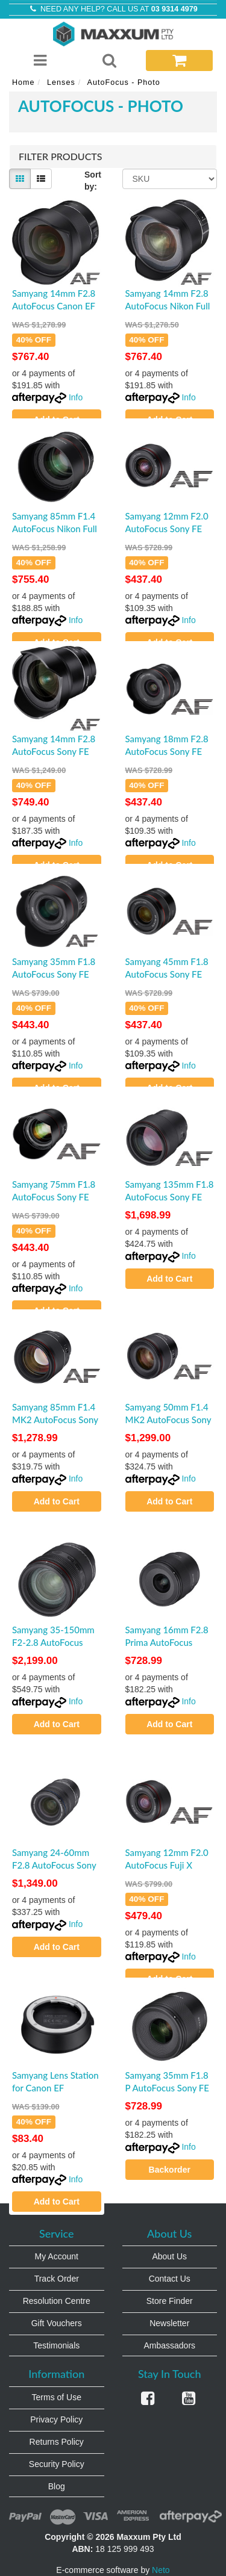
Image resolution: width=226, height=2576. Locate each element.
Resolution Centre (56, 2301)
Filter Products (60, 156)
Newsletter (169, 2323)
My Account (56, 2256)
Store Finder (169, 2301)
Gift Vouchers (56, 2323)
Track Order (56, 2278)
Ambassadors (169, 2345)
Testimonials (56, 2345)
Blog (56, 2486)
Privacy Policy (56, 2419)
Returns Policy (57, 2442)
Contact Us (169, 2278)
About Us (169, 2256)
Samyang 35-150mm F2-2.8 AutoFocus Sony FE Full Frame (53, 1642)
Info (76, 397)
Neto (161, 2570)
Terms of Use (56, 2397)
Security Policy (56, 2464)
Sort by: (92, 180)
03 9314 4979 (174, 9)
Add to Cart (169, 1278)
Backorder (169, 2169)
